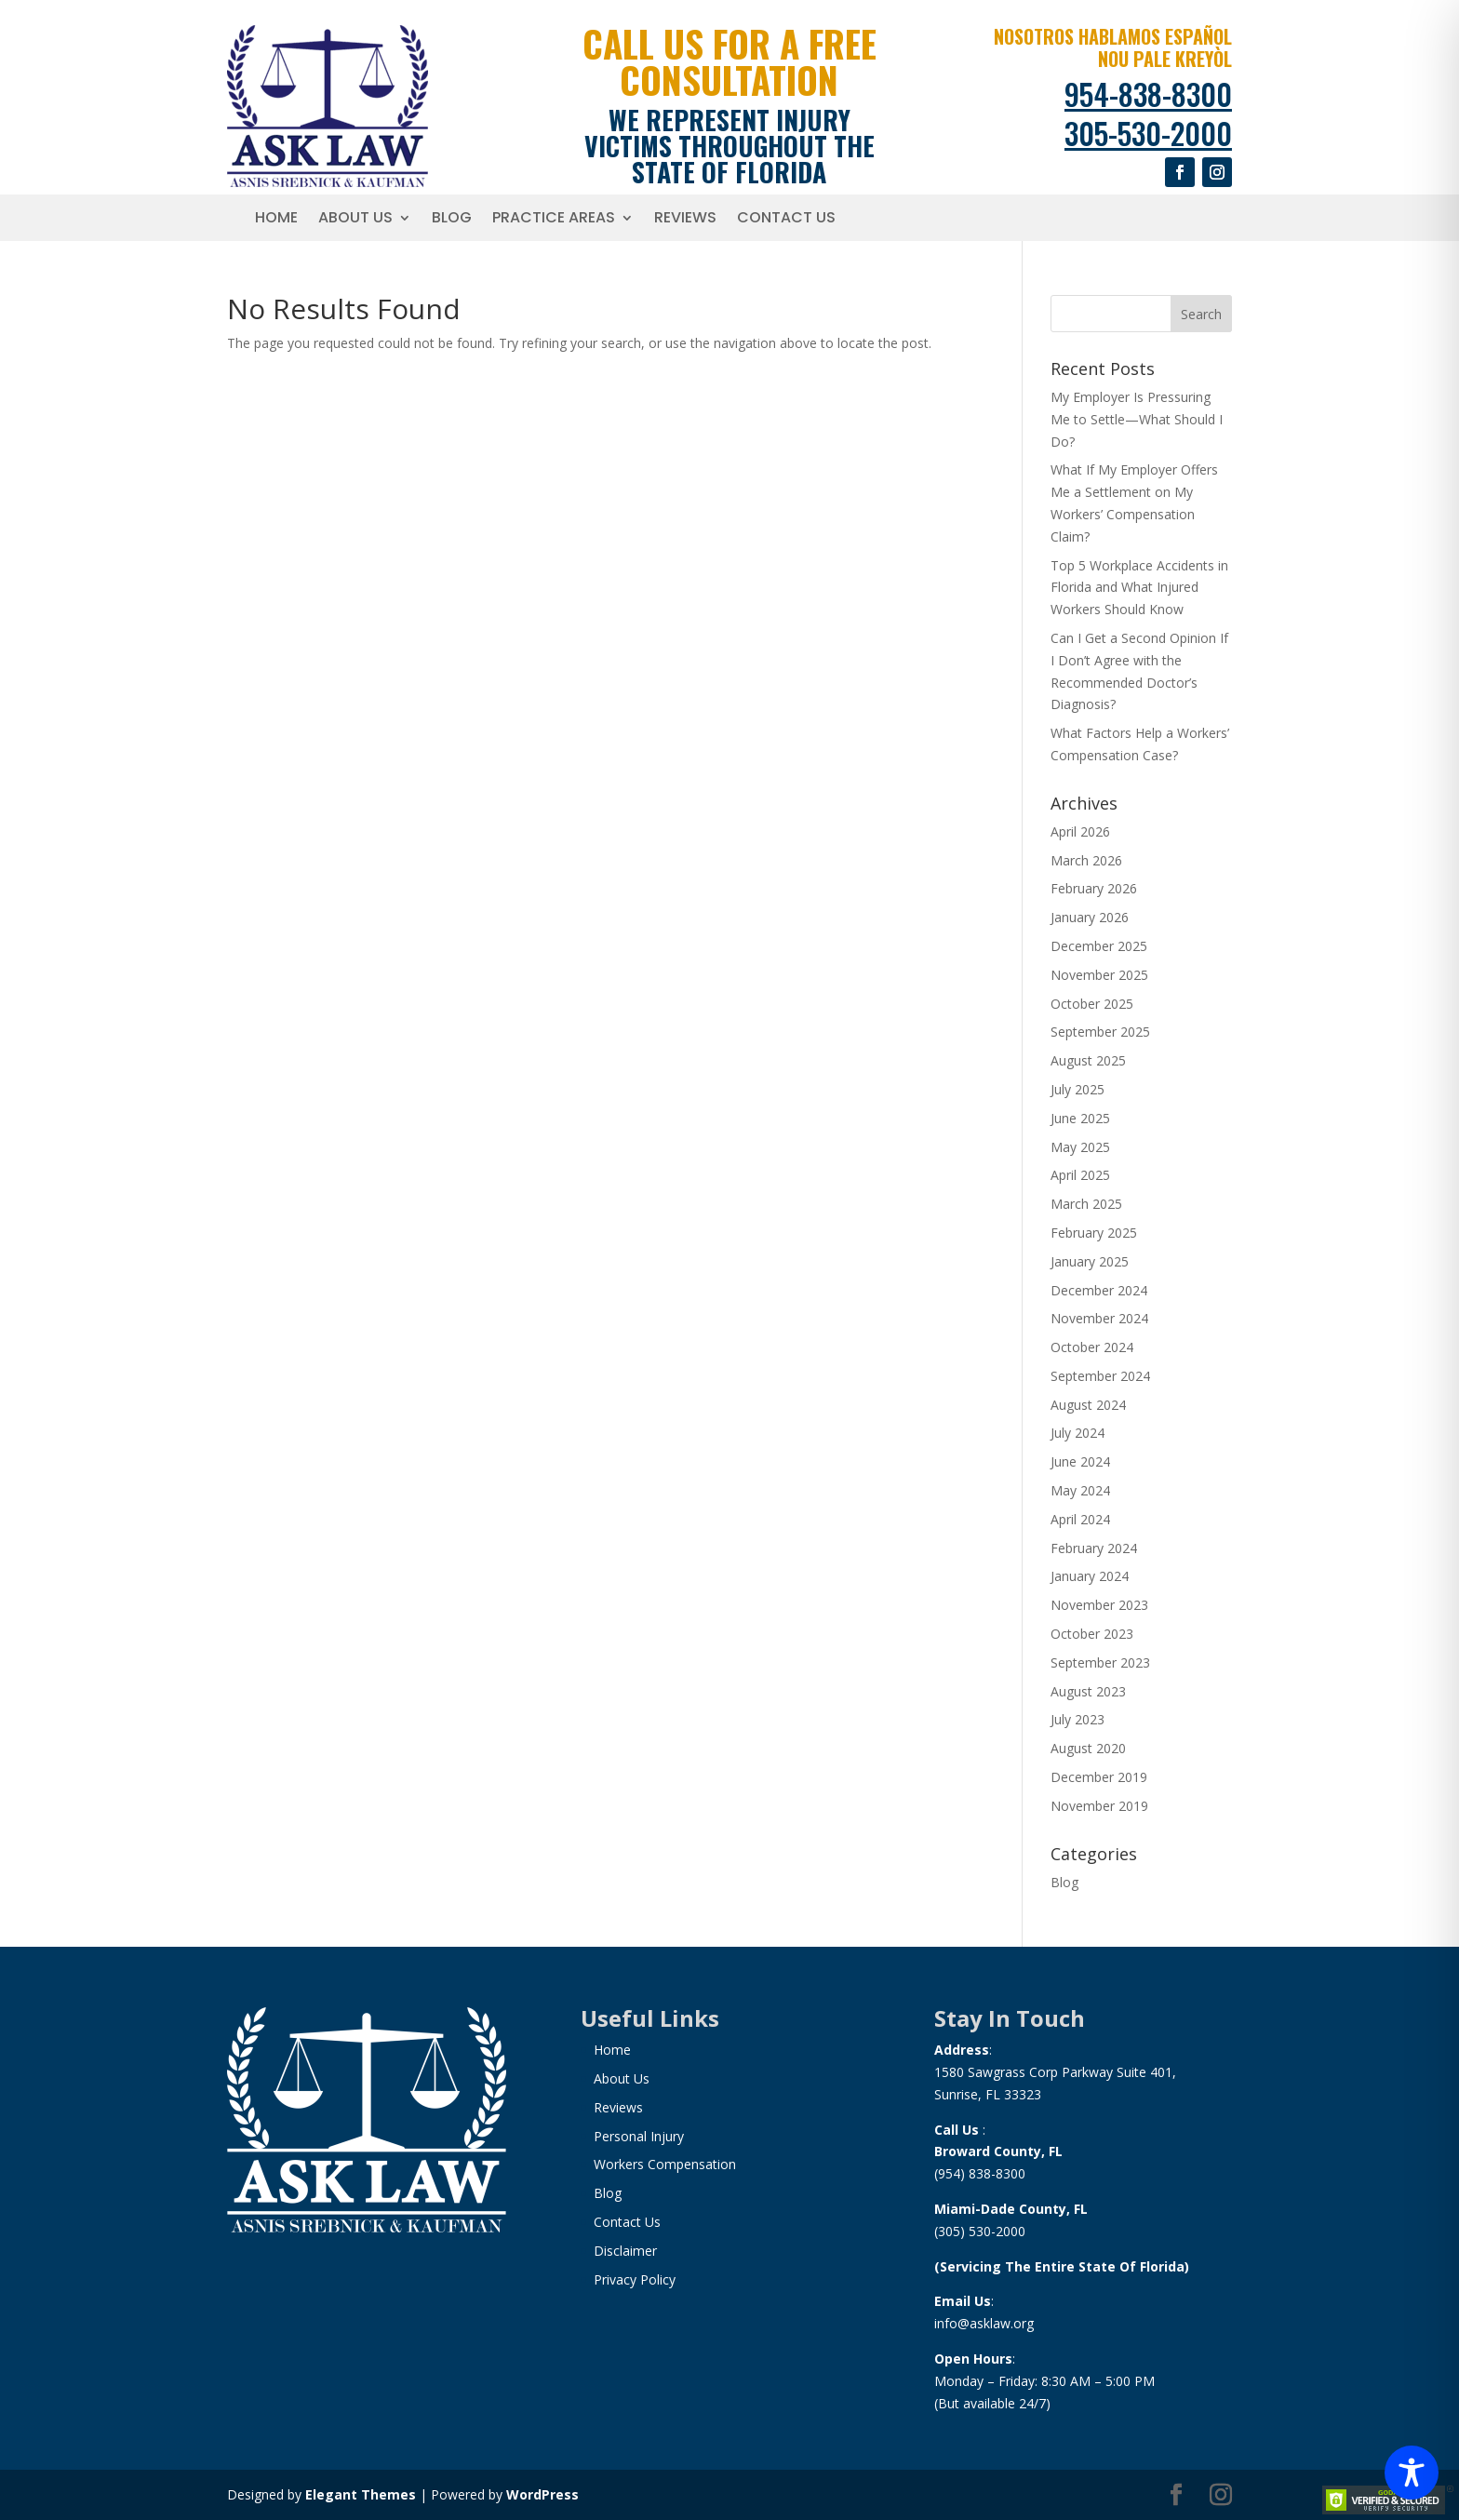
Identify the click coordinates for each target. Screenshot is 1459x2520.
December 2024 (1099, 1290)
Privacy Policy (635, 2279)
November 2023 (1099, 1605)
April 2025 (1080, 1175)
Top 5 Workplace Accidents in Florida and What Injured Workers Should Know (1139, 587)
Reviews (685, 219)
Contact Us (786, 219)
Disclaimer (625, 2250)
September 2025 (1100, 1031)
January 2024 (1090, 1576)
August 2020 (1088, 1748)
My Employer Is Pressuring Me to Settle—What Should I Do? (1137, 419)
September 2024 (1100, 1376)
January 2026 (1090, 917)
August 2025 (1088, 1060)
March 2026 (1086, 860)
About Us (355, 219)
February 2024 (1094, 1548)
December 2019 (1099, 1777)
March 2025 (1086, 1204)
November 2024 (1099, 1318)
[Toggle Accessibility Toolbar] (1411, 2472)
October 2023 (1092, 1633)
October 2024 (1092, 1347)
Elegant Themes (360, 2494)
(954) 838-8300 (979, 2173)
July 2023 (1077, 1719)
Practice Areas (553, 219)
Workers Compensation (665, 2164)
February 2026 (1094, 888)
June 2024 (1080, 1461)
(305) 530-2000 (979, 2231)
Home (276, 219)
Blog (452, 219)
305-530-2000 (1148, 132)
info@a (955, 2323)
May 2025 (1080, 1147)
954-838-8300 (1148, 93)
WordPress (542, 2494)
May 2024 (1080, 1490)
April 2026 (1080, 831)
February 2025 (1094, 1232)
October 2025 (1092, 1003)
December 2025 (1099, 946)
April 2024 (1080, 1519)
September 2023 (1100, 1662)
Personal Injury (639, 2136)
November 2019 (1099, 1806)
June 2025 (1080, 1118)
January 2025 (1090, 1261)
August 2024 (1088, 1405)
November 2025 (1099, 975)
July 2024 (1077, 1432)
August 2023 (1088, 1691)
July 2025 (1077, 1089)
